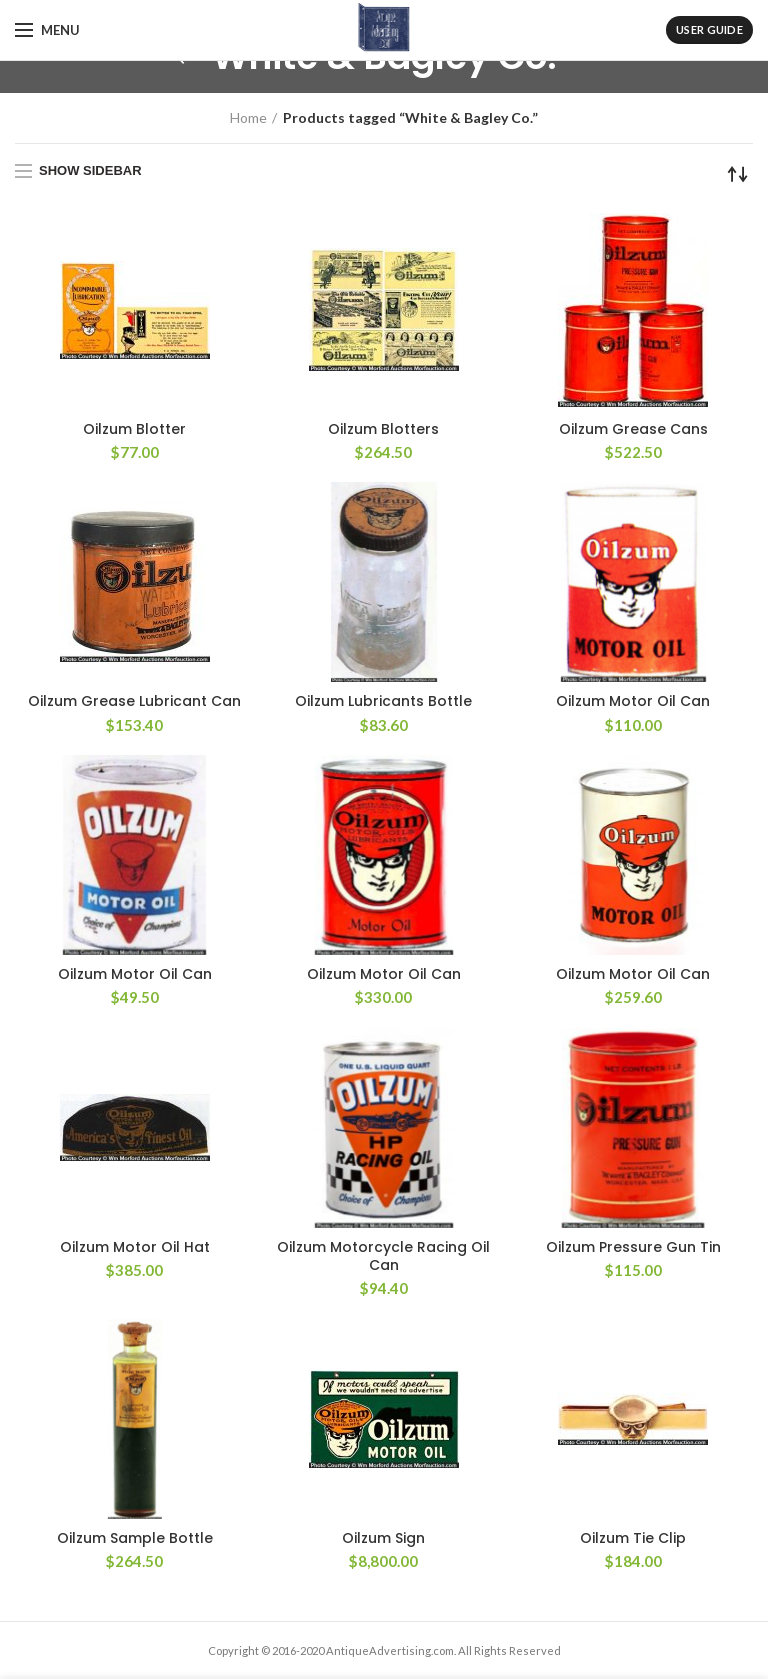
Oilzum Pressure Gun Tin (633, 1247)
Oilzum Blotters (383, 429)
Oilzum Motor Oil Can (633, 701)
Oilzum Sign (383, 1538)
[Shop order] (738, 174)
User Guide (709, 29)
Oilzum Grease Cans (633, 429)
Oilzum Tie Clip (633, 1538)
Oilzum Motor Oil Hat (135, 1247)
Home (248, 117)
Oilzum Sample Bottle (135, 1538)
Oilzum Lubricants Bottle (383, 701)
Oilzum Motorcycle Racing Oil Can (383, 1256)
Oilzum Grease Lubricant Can (134, 701)
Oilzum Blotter (134, 429)
